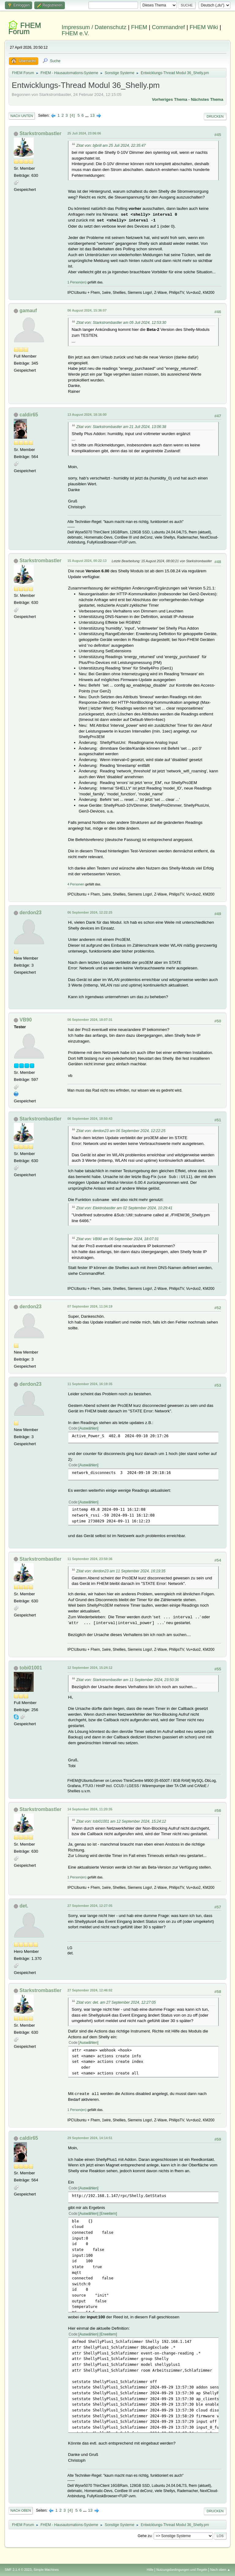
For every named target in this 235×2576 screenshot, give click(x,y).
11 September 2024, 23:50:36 (89, 1559)
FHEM (139, 27)
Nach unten (21, 116)
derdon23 (31, 912)
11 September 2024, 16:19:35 (89, 1384)
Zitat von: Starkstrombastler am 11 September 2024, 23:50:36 (127, 1680)
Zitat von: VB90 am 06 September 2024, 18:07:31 (117, 1239)
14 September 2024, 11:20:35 (89, 1809)
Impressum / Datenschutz (94, 27)
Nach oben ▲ (220, 2569)
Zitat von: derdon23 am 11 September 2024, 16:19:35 (120, 1571)
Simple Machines (46, 2569)
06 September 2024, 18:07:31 (89, 1019)
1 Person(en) (76, 282)
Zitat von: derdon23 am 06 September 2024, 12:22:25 (120, 1131)
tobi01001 (31, 1667)
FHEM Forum (24, 28)
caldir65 (29, 414)
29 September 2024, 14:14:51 (89, 2138)
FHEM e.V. (75, 33)
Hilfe (150, 2569)
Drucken (215, 116)
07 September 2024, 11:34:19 (89, 1306)
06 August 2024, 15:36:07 (86, 310)
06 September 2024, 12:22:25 (89, 912)
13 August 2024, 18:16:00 (86, 414)
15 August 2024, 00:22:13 (86, 561)
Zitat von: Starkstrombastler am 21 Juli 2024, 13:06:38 (121, 427)
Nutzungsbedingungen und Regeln (181, 2569)
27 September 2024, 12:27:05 (89, 1905)
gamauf (28, 310)
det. (24, 1905)
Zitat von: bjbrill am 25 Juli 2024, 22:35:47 (110, 145)
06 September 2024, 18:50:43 (89, 1118)
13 (92, 115)
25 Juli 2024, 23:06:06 (84, 133)
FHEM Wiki (203, 27)
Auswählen (89, 1428)
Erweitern (108, 2213)
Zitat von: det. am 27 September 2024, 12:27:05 (116, 2002)
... (87, 115)
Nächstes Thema (207, 99)
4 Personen (75, 884)
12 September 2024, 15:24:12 (89, 1667)
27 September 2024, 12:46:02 (89, 1990)
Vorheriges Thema (169, 99)
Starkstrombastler (41, 133)
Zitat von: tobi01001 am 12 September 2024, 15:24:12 (121, 1821)
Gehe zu (144, 2536)
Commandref (168, 27)
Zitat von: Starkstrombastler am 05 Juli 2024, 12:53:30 (121, 322)
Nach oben (20, 2510)
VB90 (26, 1019)
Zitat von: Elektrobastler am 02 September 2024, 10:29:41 (124, 1208)
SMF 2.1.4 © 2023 (18, 2569)
